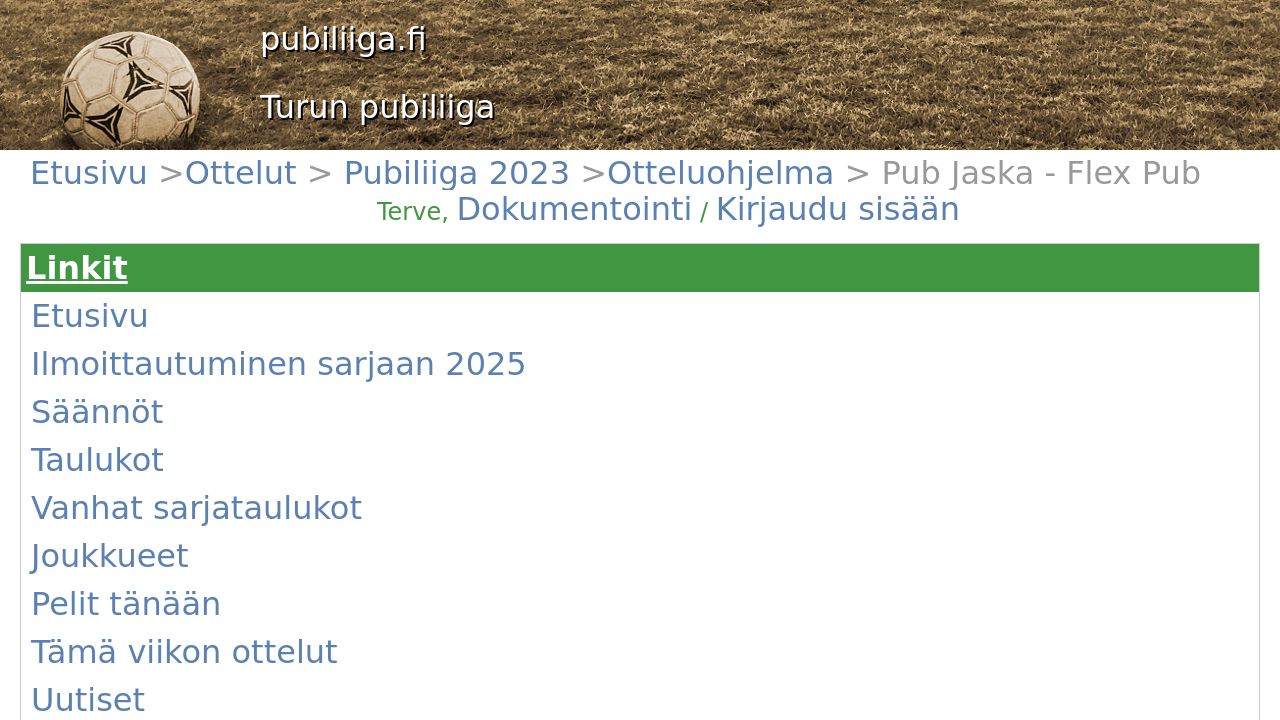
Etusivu (102, 160)
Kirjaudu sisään (848, 171)
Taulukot (106, 337)
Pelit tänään (116, 409)
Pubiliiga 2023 (224, 160)
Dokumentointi (754, 171)
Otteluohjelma (317, 160)
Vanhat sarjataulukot (143, 361)
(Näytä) (406, 429)
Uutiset (102, 457)
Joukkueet (110, 385)
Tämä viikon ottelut (138, 433)
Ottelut (154, 160)
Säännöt (106, 313)
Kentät (100, 481)
